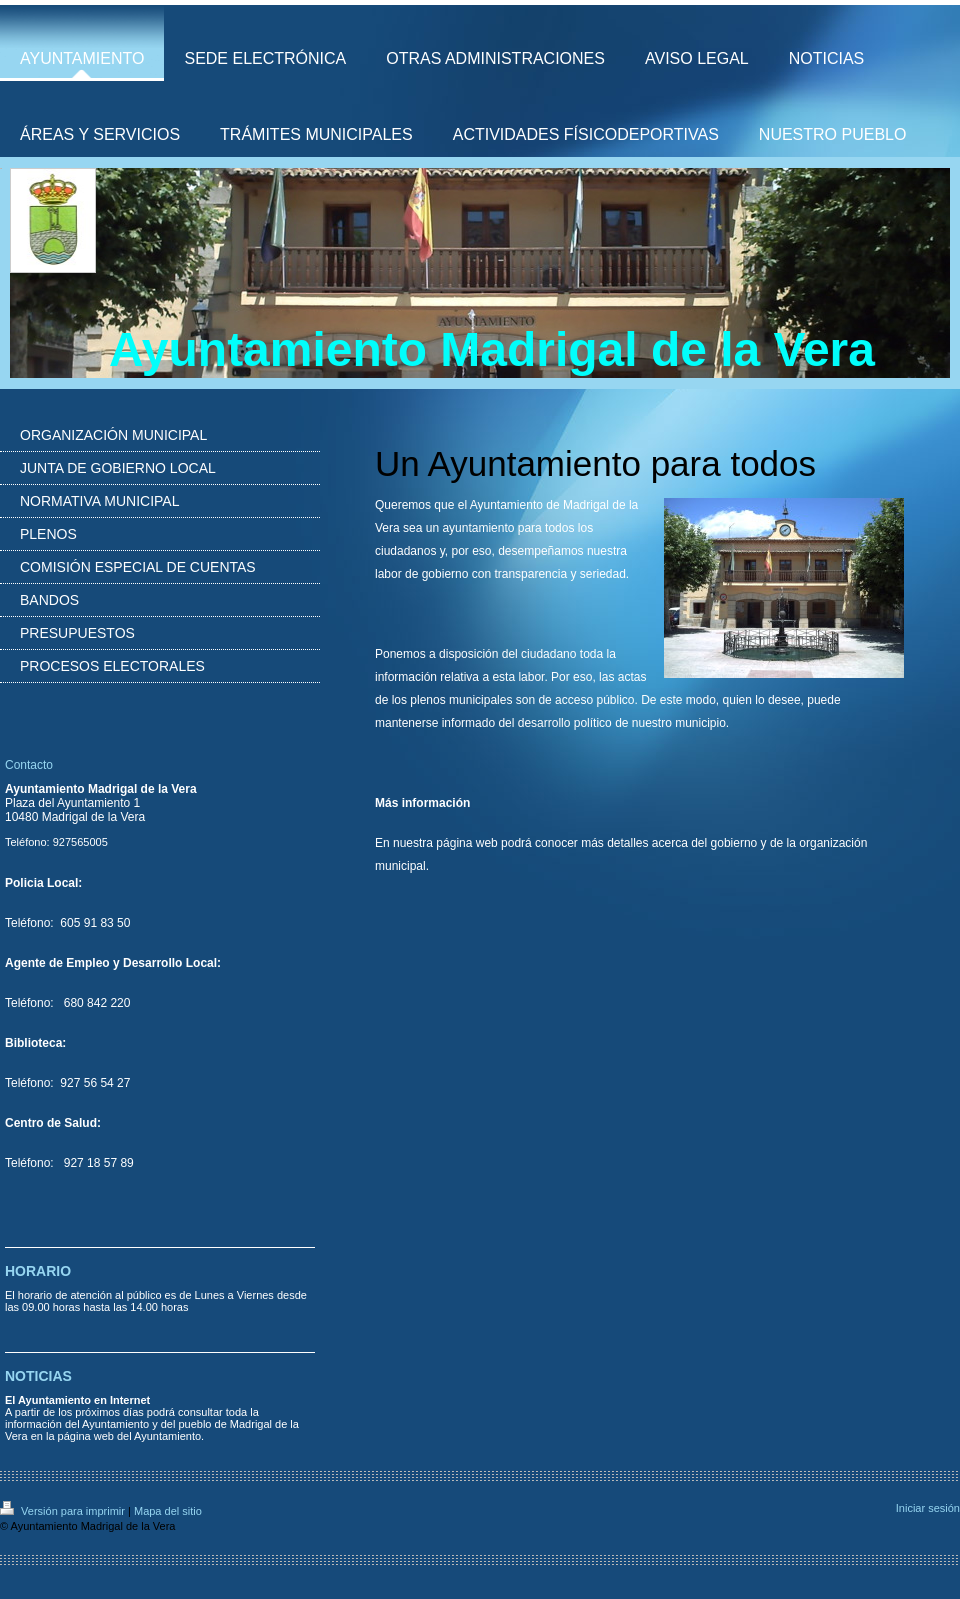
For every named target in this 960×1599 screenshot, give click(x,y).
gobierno (734, 843)
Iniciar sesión (928, 1508)
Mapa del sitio (168, 1511)
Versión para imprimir (64, 1511)
